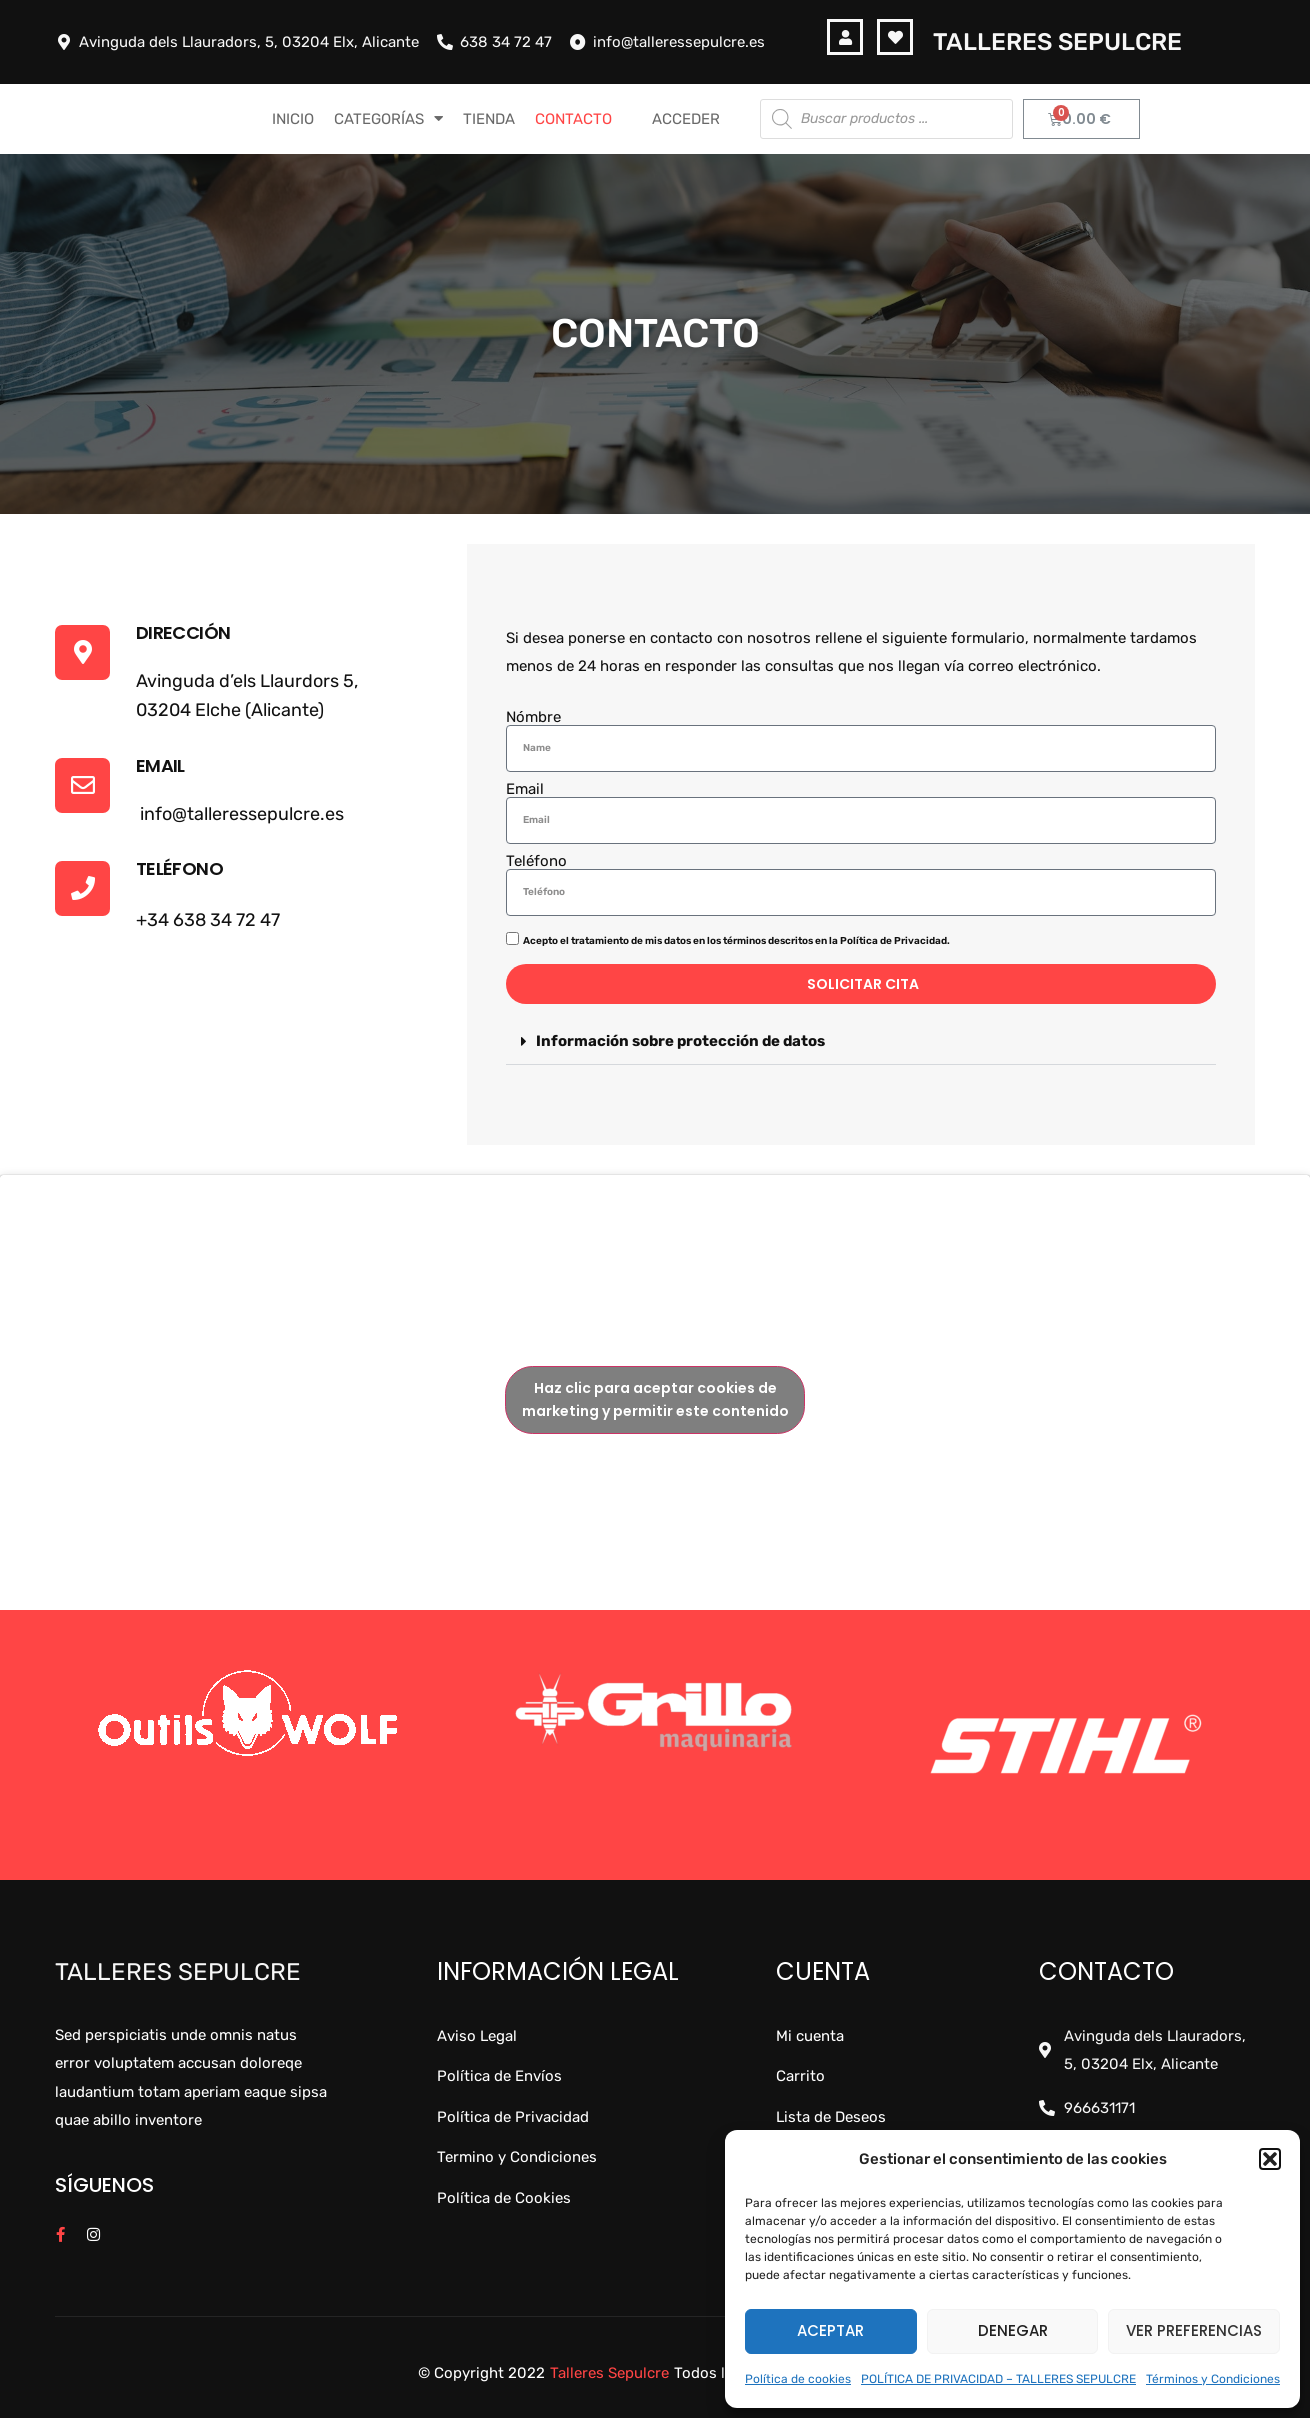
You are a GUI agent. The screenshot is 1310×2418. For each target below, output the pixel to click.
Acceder (686, 119)
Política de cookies (798, 2379)
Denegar (1013, 2330)
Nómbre (533, 717)
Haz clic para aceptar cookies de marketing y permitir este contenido (655, 1399)
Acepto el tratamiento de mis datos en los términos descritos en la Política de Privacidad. (736, 941)
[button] (1270, 2159)
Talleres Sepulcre (1057, 42)
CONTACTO (573, 119)
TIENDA (489, 119)
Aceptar (830, 2330)
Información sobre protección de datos (680, 1041)
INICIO (293, 119)
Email (525, 789)
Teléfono (536, 861)
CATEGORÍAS (388, 118)
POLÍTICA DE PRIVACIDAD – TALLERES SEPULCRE (998, 2379)
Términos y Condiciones (1213, 2379)
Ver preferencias (1194, 2330)
